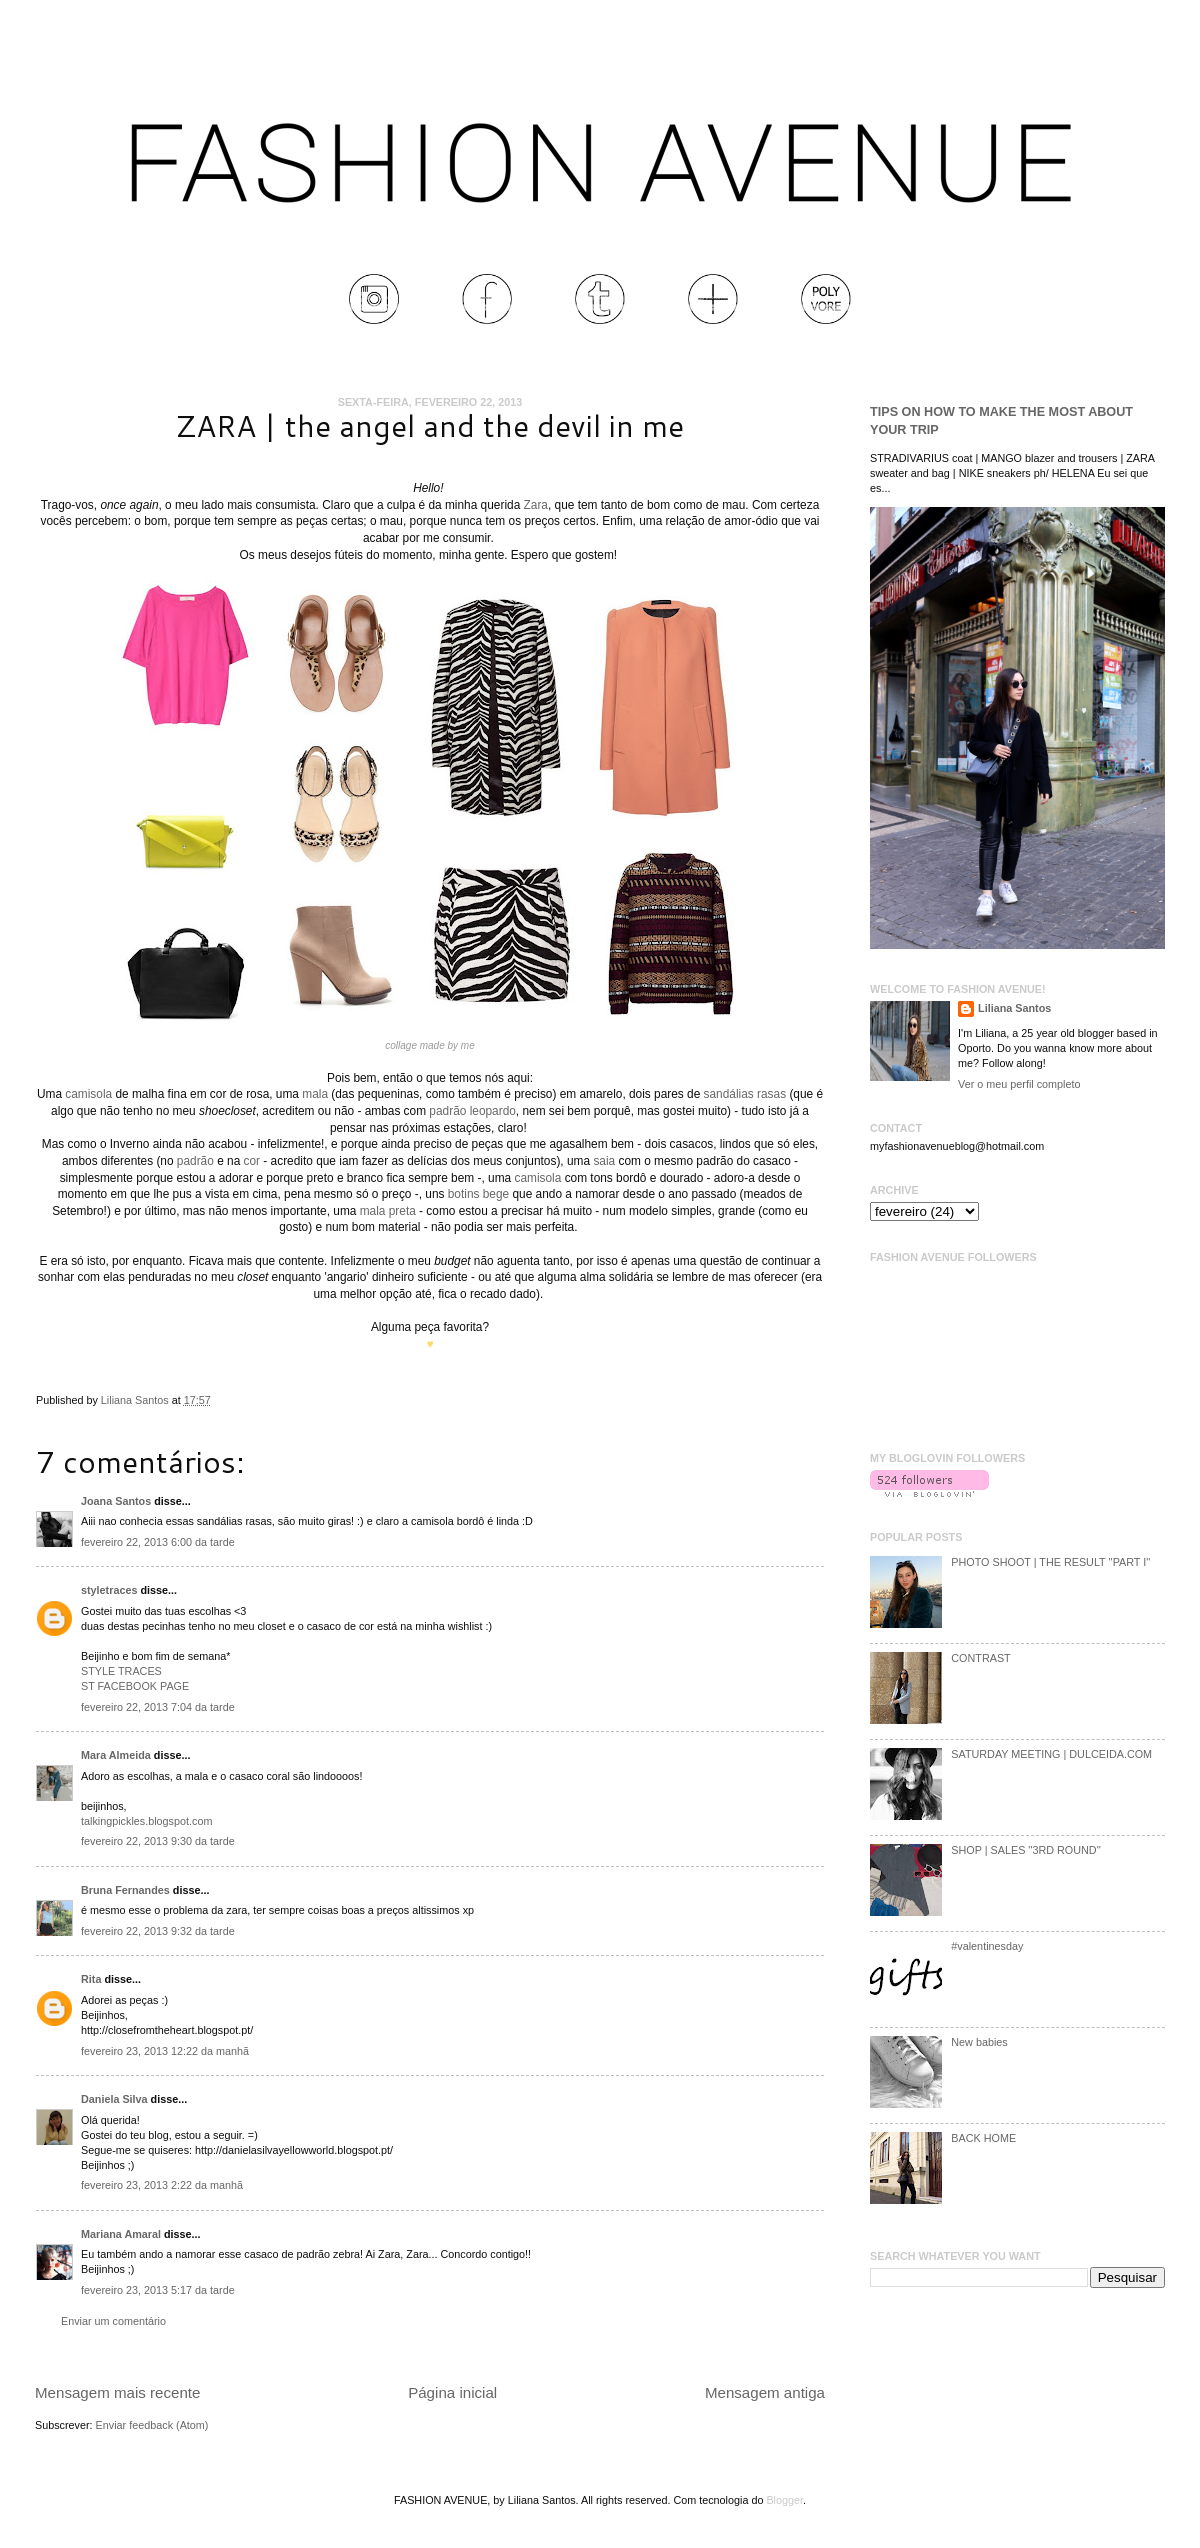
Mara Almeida (116, 1755)
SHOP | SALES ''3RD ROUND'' (1025, 1850)
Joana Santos (116, 1501)
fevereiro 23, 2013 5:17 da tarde (158, 2290)
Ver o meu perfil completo (1019, 1084)
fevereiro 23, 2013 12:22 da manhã (165, 2051)
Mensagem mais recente (117, 2392)
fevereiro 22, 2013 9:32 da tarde (158, 1931)
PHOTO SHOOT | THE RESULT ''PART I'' (1050, 1562)
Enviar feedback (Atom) (152, 2425)
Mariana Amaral (121, 2234)
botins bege (478, 1194)
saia (604, 1161)
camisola (88, 1094)
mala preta (388, 1211)
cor (252, 1161)
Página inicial (452, 2392)
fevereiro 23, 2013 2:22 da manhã (162, 2185)
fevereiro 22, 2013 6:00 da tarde (158, 1542)
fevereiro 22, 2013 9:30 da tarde (158, 1841)
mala (315, 1094)
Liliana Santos (136, 1400)
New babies (979, 2042)
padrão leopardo (472, 1111)
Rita (91, 1979)
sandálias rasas (745, 1094)
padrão (195, 1161)
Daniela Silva (114, 2099)
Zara (536, 505)
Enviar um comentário (113, 2321)
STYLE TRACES (121, 1671)
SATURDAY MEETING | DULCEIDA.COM (1051, 1754)
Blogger (784, 2500)
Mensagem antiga (765, 2392)
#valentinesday (987, 1946)
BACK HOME (983, 2138)
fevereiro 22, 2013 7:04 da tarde (158, 1707)
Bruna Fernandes (125, 1890)
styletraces (109, 1590)
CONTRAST (980, 1658)
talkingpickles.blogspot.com (146, 1821)
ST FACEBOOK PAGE (135, 1686)
